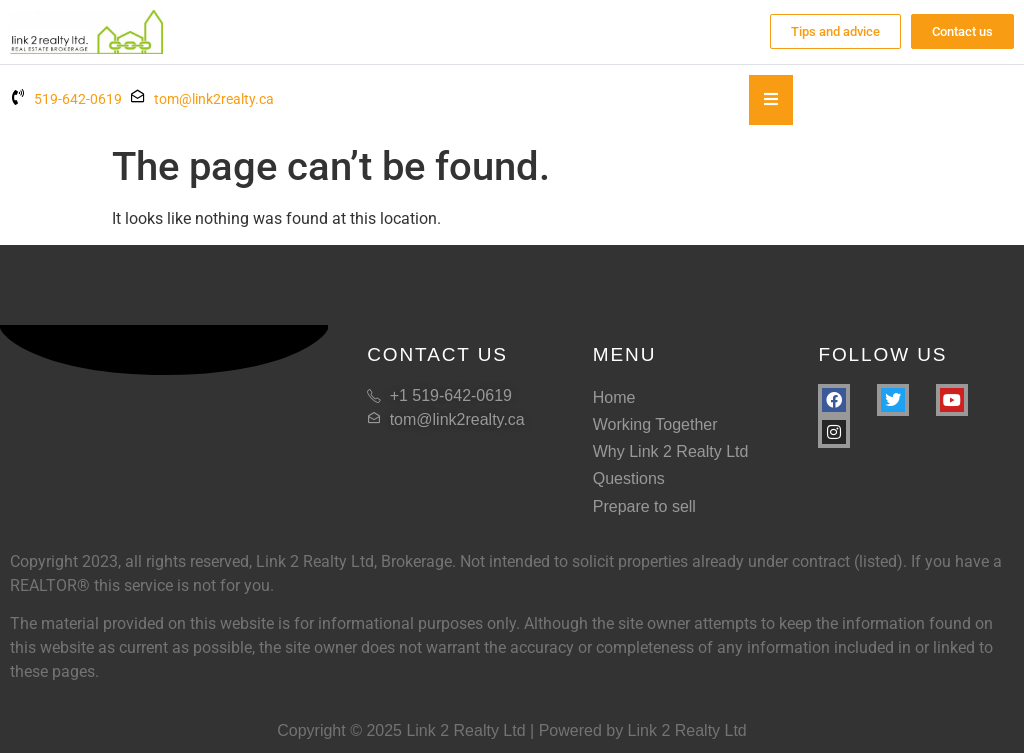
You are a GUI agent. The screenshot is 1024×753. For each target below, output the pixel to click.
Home (614, 397)
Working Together (655, 424)
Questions (629, 478)
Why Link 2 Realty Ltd (671, 451)
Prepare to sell (644, 506)
